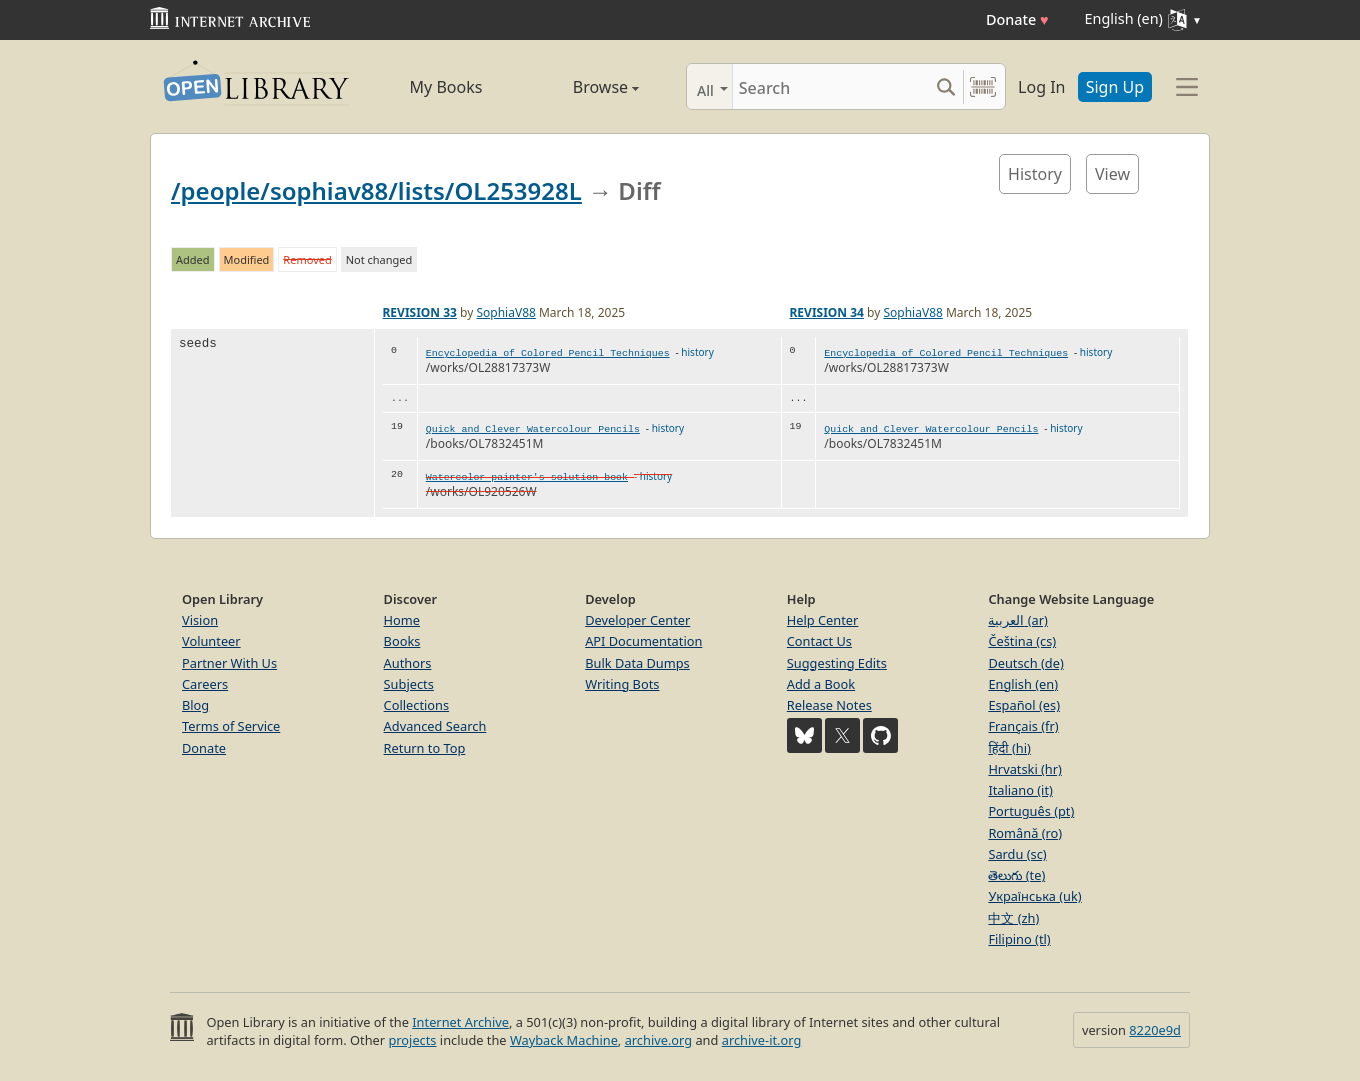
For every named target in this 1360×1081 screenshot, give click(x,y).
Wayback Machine (564, 1040)
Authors (408, 663)
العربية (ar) (1017, 620)
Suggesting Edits (837, 663)
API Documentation (643, 641)
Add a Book (821, 684)
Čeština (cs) (1022, 641)
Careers (205, 684)
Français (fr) (1023, 726)
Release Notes (829, 705)
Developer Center (637, 620)
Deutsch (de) (1025, 663)
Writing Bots (622, 684)
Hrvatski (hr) (1025, 769)
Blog (195, 705)
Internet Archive (460, 1022)
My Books (446, 87)
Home (402, 620)
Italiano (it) (1020, 790)
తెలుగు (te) (1016, 875)
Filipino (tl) (1019, 939)
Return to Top (425, 748)
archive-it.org (762, 1040)
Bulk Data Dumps (637, 663)
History (1035, 174)
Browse (582, 87)
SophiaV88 (505, 312)
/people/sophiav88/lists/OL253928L (376, 190)
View (1112, 174)
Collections (417, 705)
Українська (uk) (1034, 896)
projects (412, 1040)
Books (402, 641)
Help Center (823, 620)
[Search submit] (945, 86)
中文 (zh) (1013, 918)
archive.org (658, 1040)
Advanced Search (435, 726)
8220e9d (1155, 1030)
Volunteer (211, 641)
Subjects (409, 684)
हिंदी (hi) (1009, 748)
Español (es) (1024, 705)
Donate (1017, 19)
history (697, 352)
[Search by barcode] (983, 86)
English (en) (1023, 684)
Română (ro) (1025, 833)
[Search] (830, 86)
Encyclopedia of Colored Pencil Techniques (548, 353)
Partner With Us (229, 663)
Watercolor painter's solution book (527, 477)
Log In (1041, 87)
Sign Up (1115, 87)
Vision (200, 620)
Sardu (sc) (1017, 854)
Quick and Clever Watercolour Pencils (533, 429)
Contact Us (819, 641)
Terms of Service (231, 726)
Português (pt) (1031, 811)
